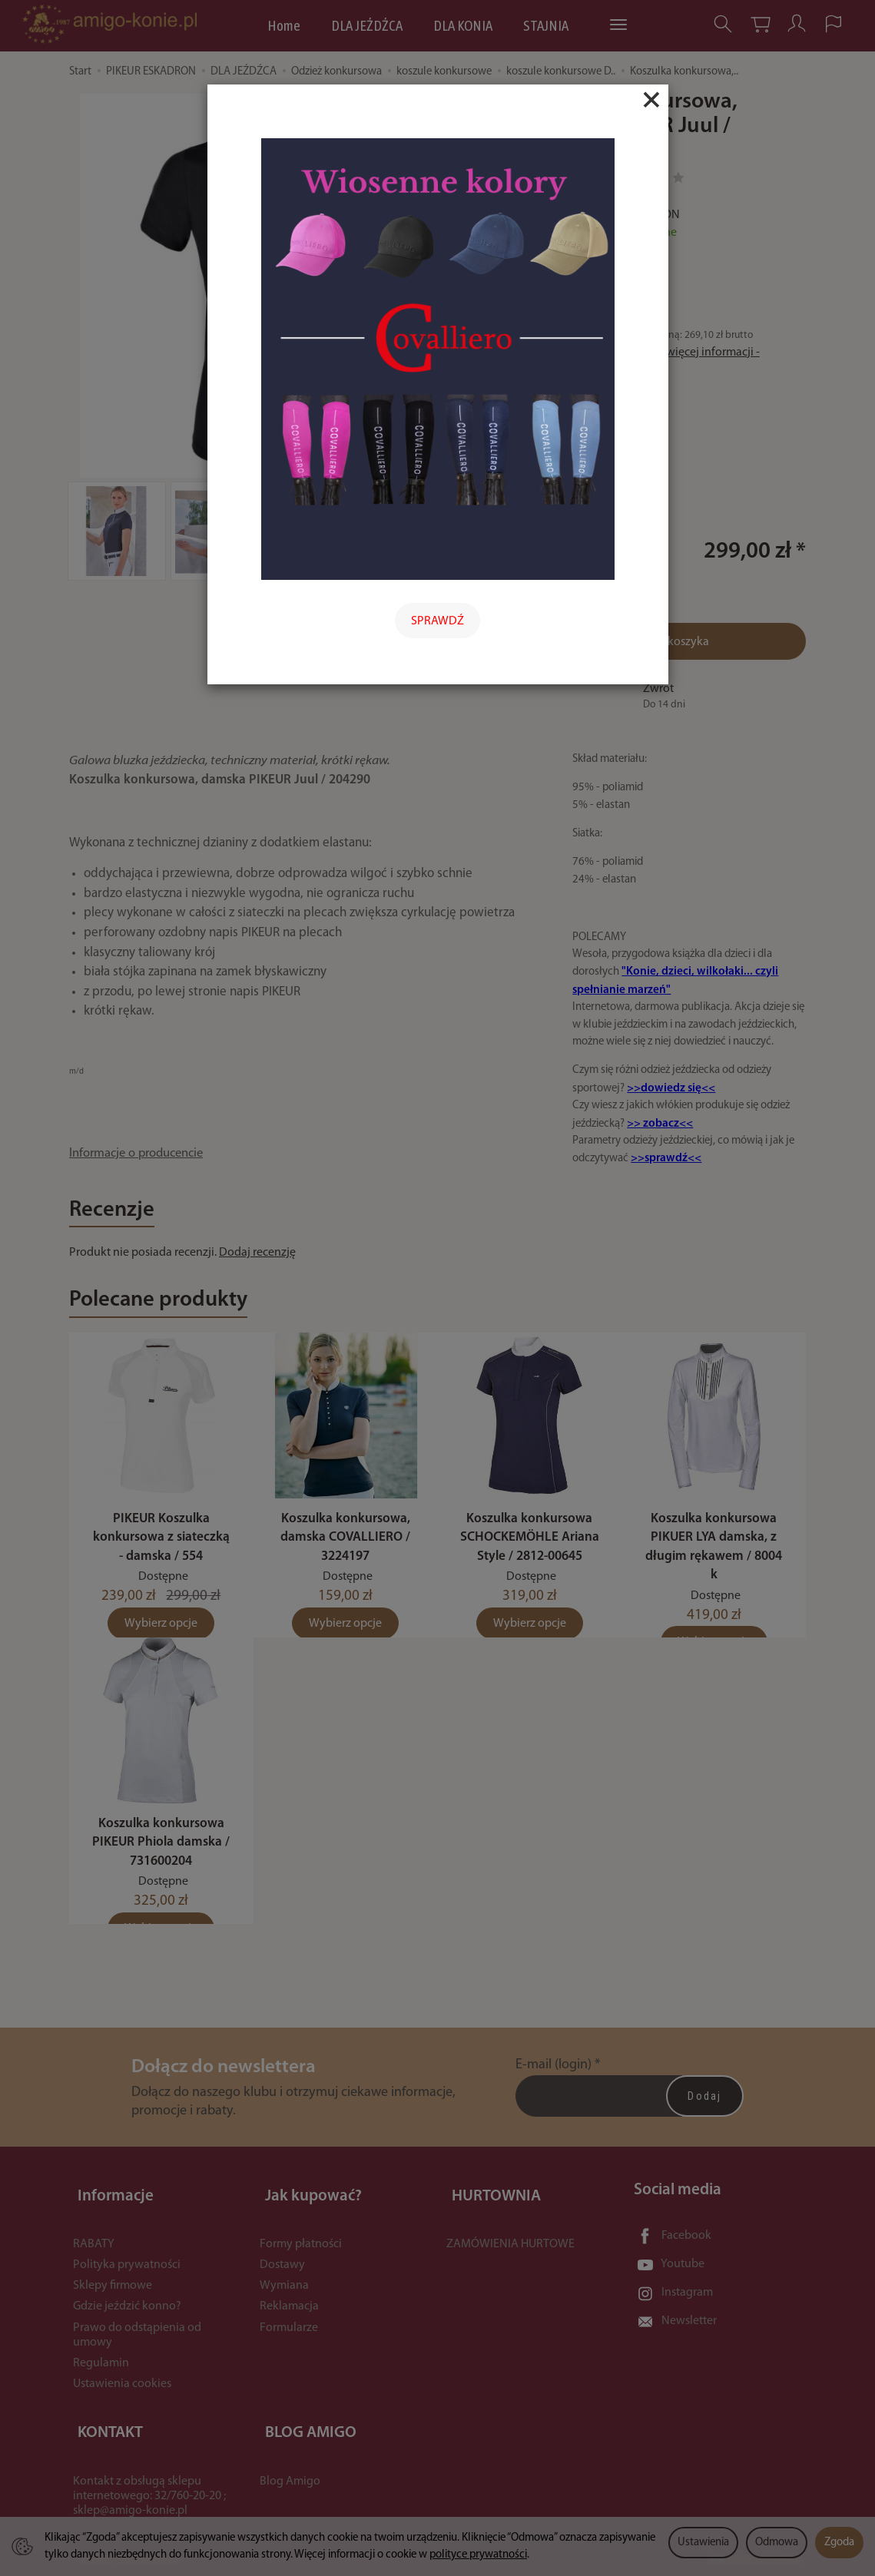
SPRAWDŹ (437, 621)
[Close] (651, 99)
